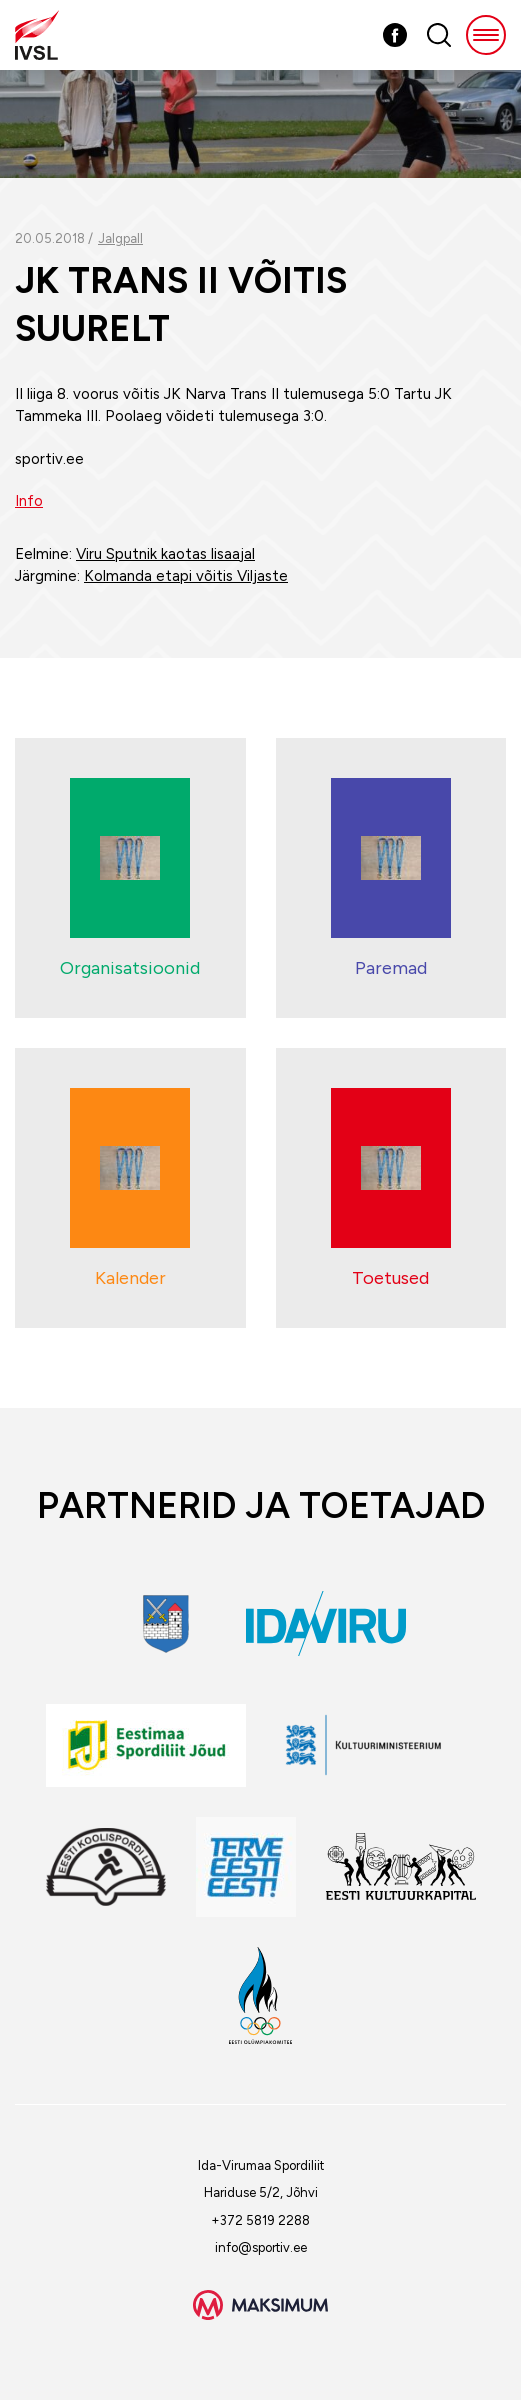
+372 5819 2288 (260, 2220)
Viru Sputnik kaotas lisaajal (165, 554)
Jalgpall (120, 238)
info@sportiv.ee (261, 2247)
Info (29, 501)
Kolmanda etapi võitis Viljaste (186, 576)
